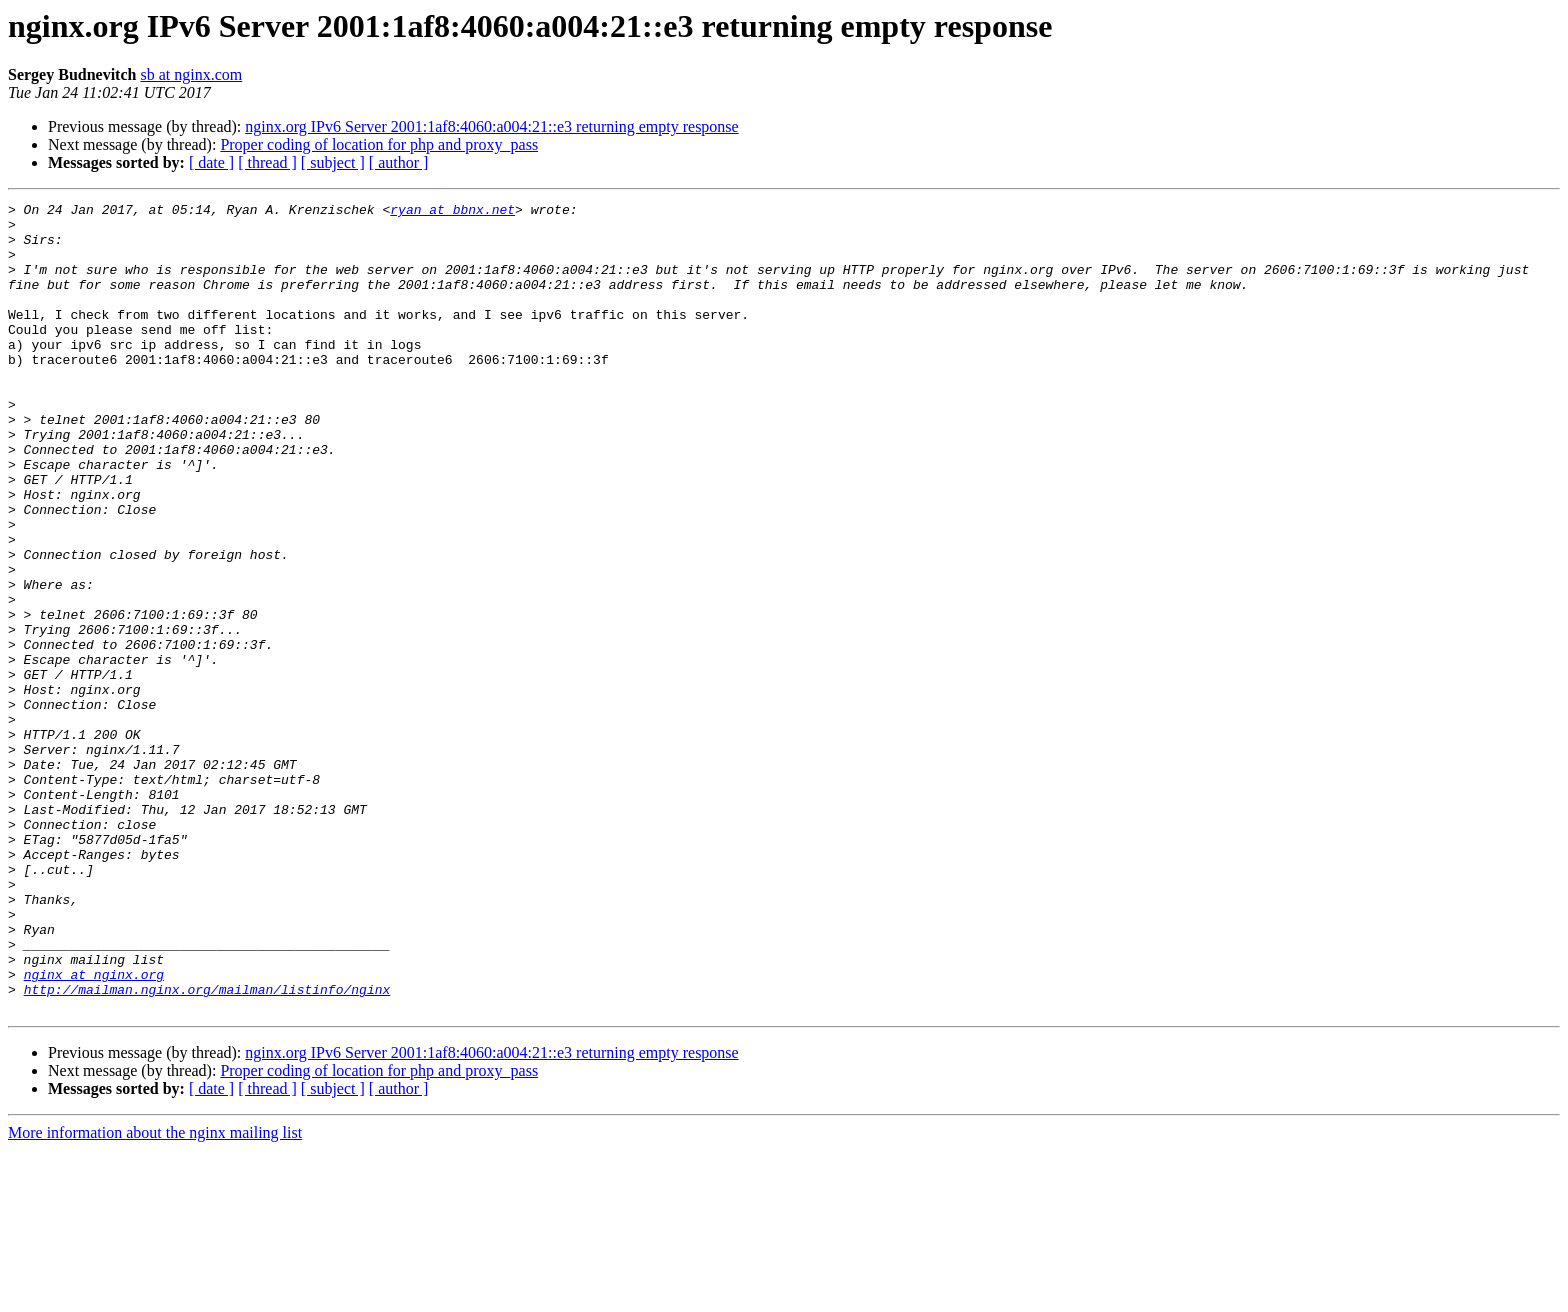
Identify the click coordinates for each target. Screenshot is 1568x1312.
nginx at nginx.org (94, 1130)
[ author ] (399, 162)
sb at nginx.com (191, 74)
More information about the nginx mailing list (155, 1294)
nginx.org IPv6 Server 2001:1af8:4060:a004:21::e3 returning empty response (491, 126)
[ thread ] (267, 162)
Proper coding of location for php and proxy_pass (379, 144)
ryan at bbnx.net (452, 212)
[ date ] (211, 162)
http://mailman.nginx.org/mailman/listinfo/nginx (207, 1148)
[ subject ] (333, 162)
